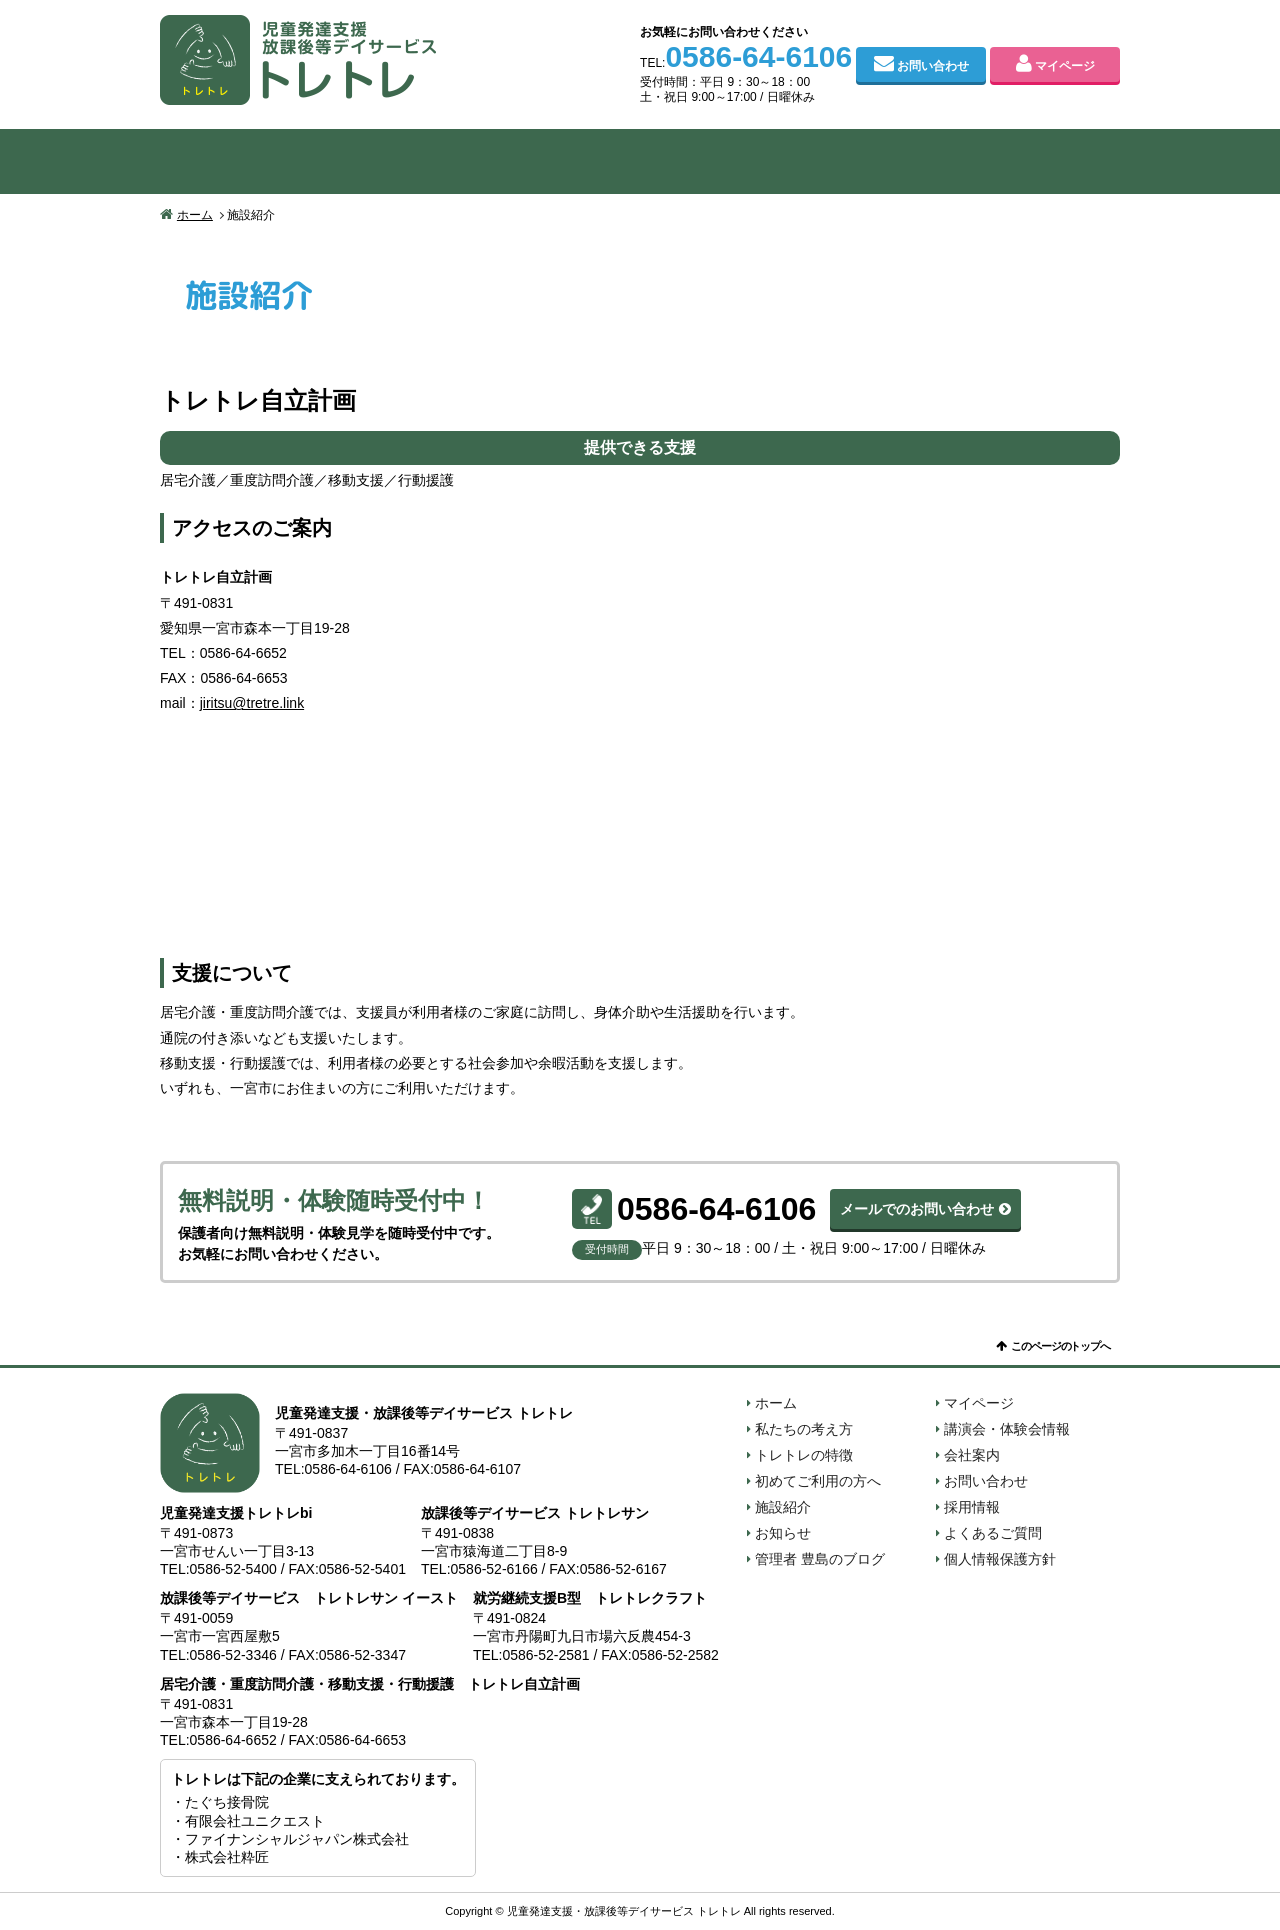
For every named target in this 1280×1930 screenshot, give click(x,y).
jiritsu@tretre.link (252, 703)
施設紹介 (832, 161)
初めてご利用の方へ (640, 161)
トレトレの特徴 (448, 161)
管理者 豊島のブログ (820, 1559)
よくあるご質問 (993, 1533)
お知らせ (783, 1533)
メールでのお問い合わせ (917, 1209)
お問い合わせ (933, 66)
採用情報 (972, 1507)
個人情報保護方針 (1000, 1559)
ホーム (195, 215)
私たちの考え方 (256, 161)
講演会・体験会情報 (1007, 1429)
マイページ (1065, 66)
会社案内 (1024, 161)
